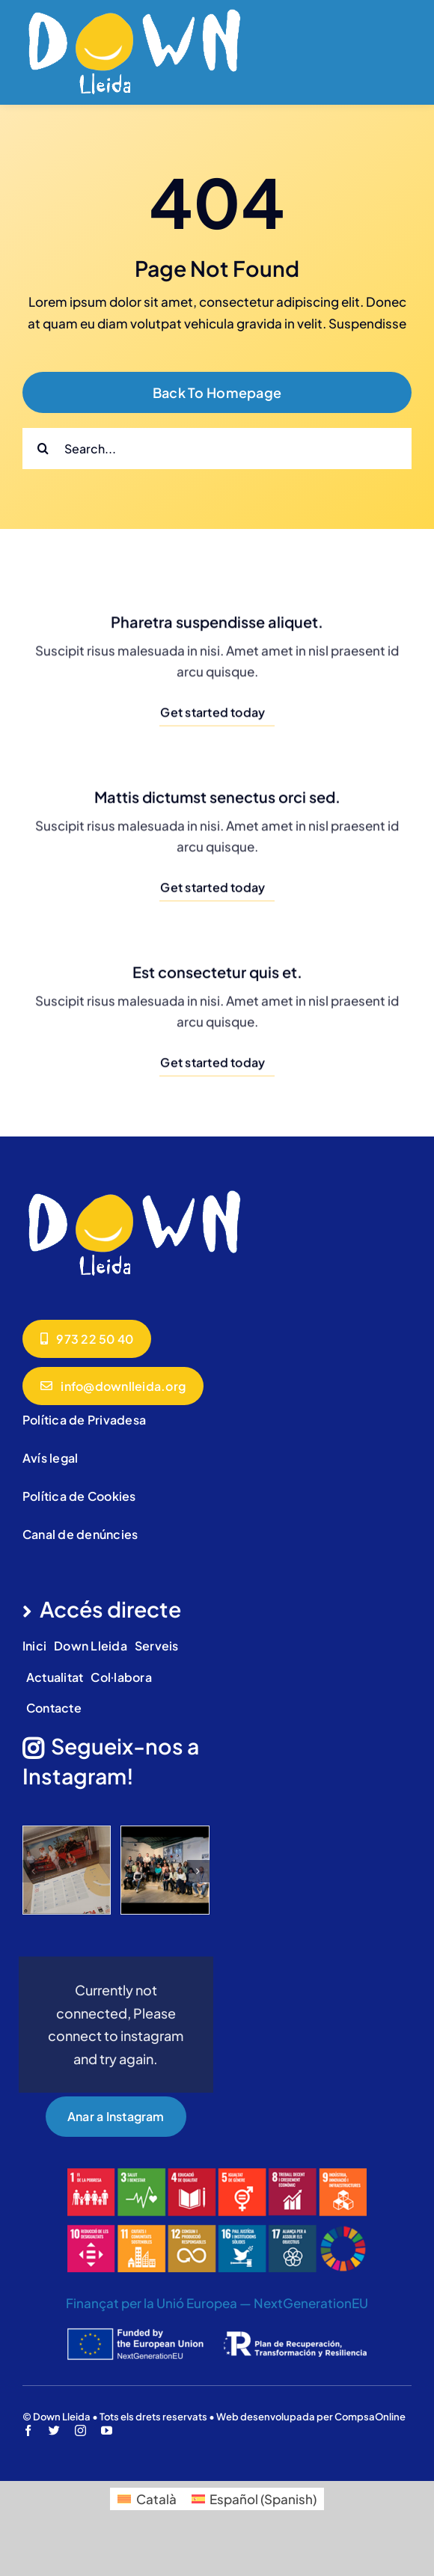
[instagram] (80, 2430)
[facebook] (28, 2430)
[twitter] (54, 2430)
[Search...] (217, 448)
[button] (33, 1871)
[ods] (217, 2174)
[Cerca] (43, 448)
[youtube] (106, 2430)
